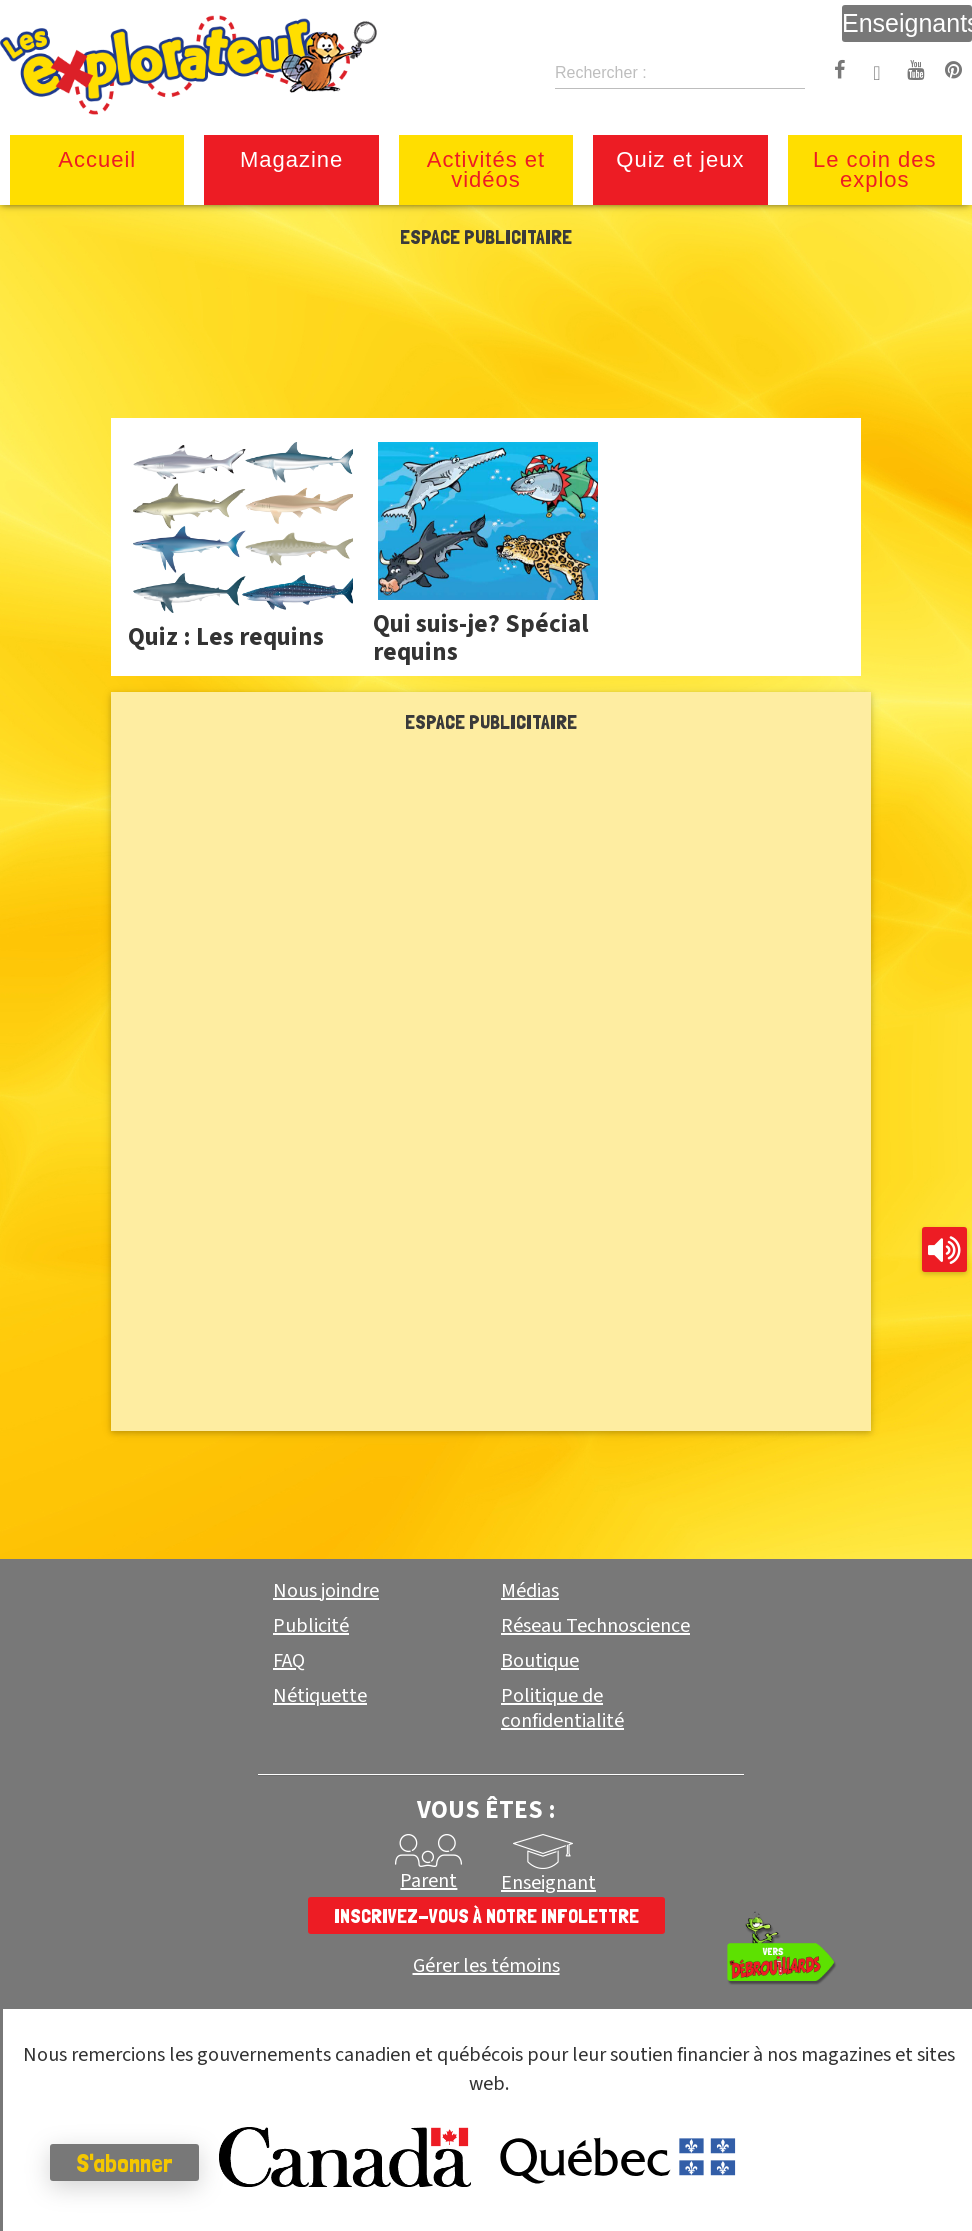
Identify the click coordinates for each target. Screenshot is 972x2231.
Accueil (97, 159)
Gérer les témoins (486, 1966)
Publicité (311, 1626)
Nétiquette (320, 1696)
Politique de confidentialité (562, 1708)
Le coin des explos (875, 169)
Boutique (540, 1661)
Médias (530, 1591)
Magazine (291, 159)
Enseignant (548, 1883)
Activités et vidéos (486, 169)
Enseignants (907, 23)
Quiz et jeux (680, 159)
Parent (428, 1881)
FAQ (289, 1661)
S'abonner (124, 2163)
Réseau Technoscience (595, 1626)
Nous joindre (326, 1591)
